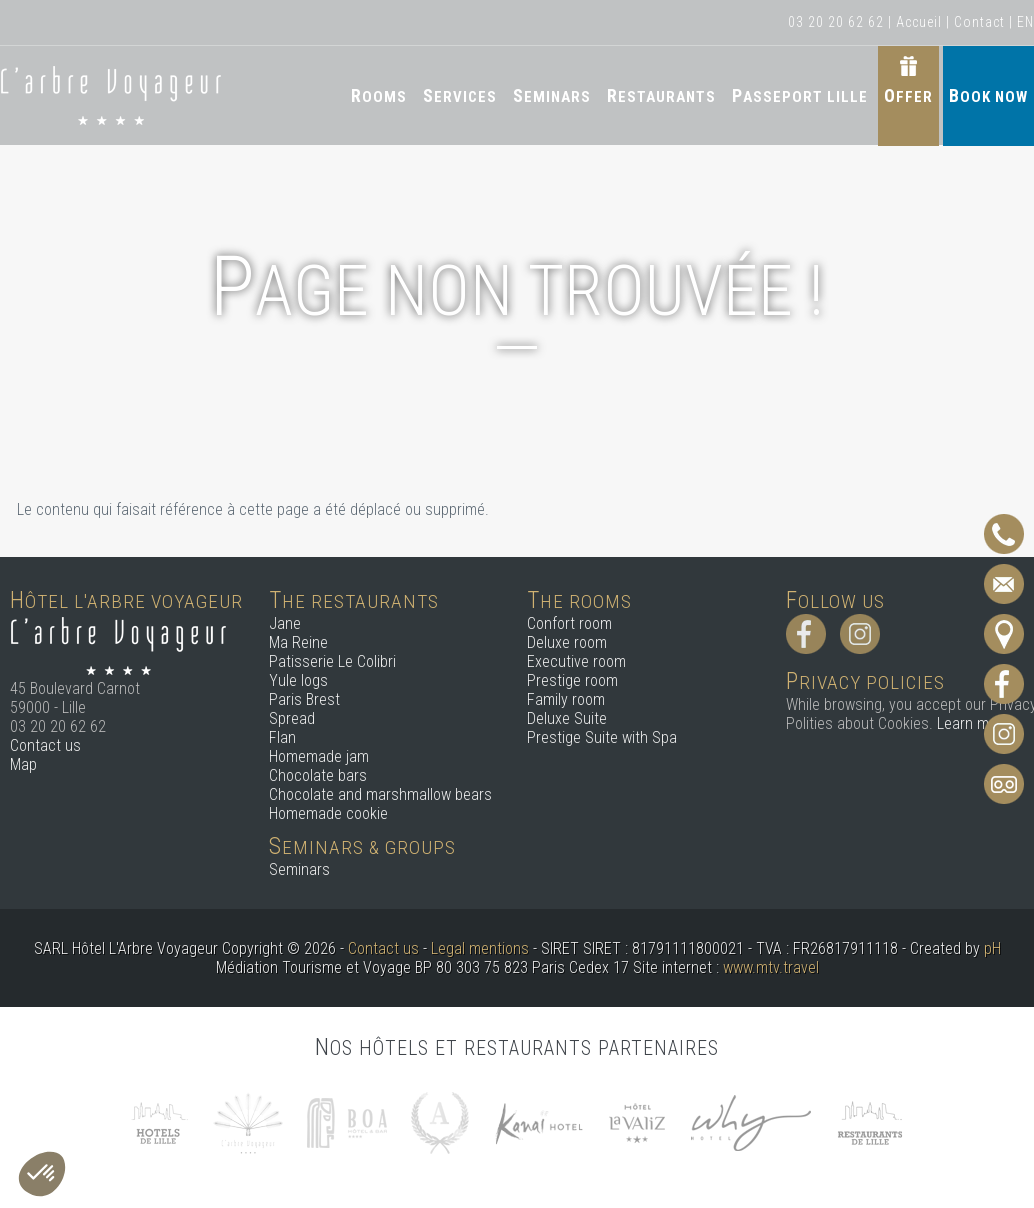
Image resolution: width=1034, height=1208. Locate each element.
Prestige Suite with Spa (602, 737)
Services (460, 95)
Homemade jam (319, 756)
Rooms (379, 95)
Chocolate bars (318, 775)
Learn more (973, 723)
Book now (988, 95)
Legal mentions (480, 948)
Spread (292, 718)
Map (23, 764)
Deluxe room (567, 642)
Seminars (552, 95)
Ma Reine (298, 642)
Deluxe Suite (567, 718)
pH (992, 948)
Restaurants (661, 95)
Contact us (45, 745)
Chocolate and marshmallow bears (380, 794)
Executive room (576, 661)
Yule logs (298, 680)
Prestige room (572, 680)
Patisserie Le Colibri (332, 661)
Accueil (919, 22)
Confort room (569, 623)
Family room (566, 699)
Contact (979, 22)
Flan (282, 737)
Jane (285, 623)
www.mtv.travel (771, 967)
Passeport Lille (800, 95)
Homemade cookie (328, 813)
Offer (908, 95)
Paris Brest (304, 699)
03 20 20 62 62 (836, 22)
